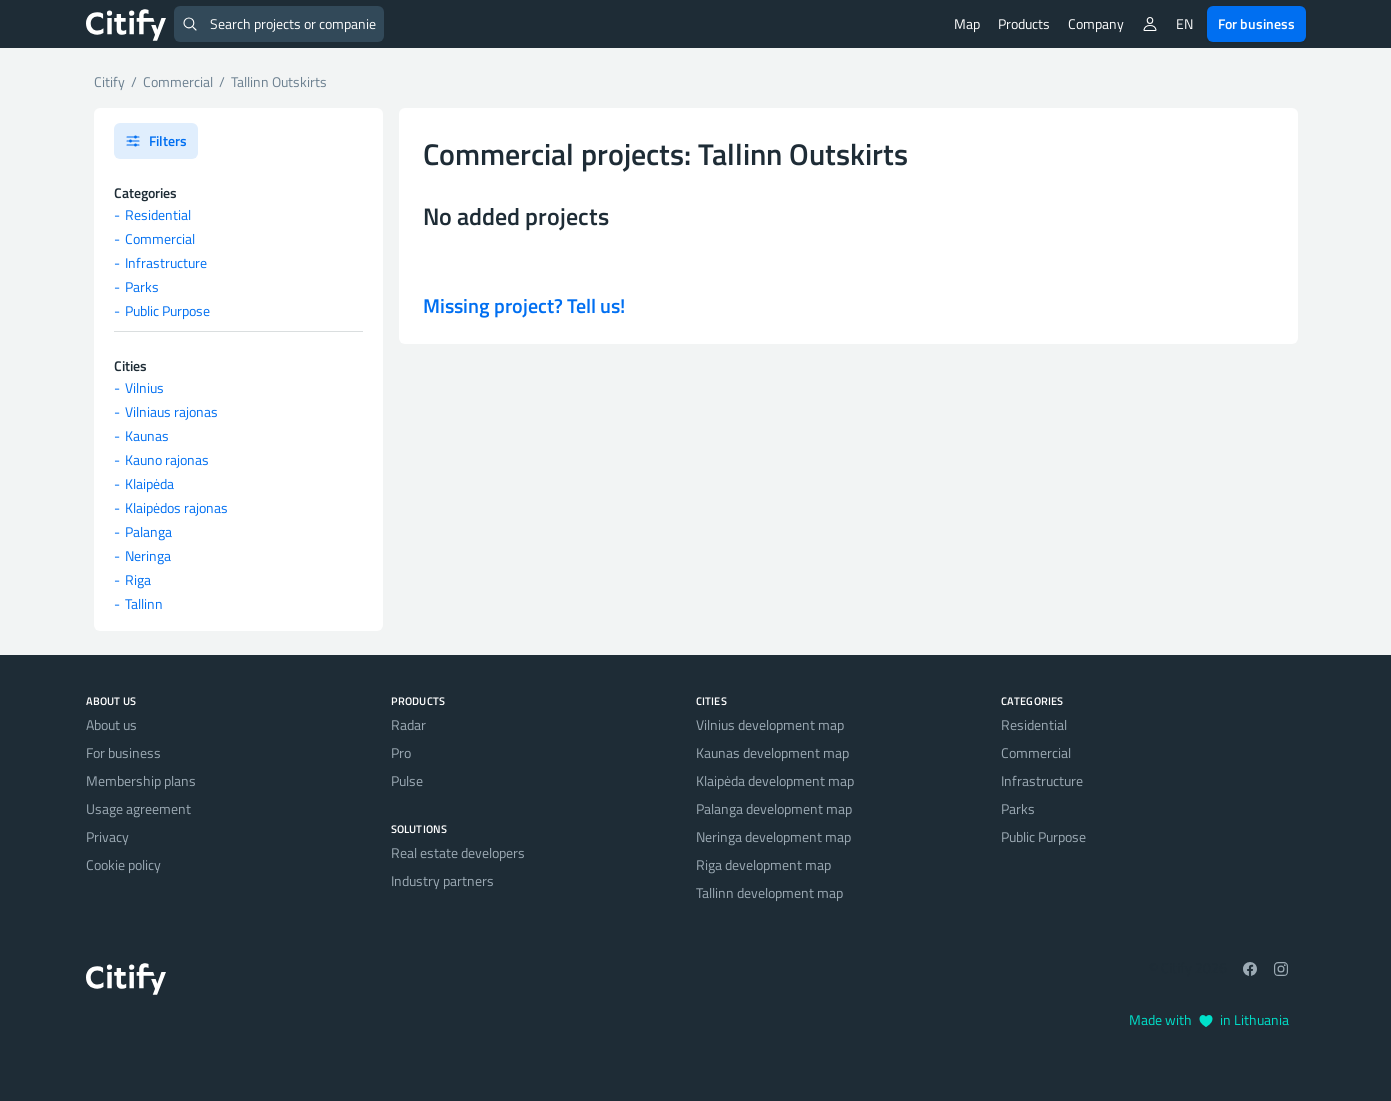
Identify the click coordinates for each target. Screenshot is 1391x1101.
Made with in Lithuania (1209, 1019)
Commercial (160, 238)
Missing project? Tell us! (524, 305)
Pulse (407, 780)
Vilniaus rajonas (171, 411)
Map (967, 23)
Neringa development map (773, 836)
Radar (408, 724)
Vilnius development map (770, 724)
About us (111, 724)
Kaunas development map (772, 752)
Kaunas (147, 435)
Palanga (148, 531)
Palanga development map (774, 808)
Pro (401, 752)
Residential (158, 214)
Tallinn (144, 603)
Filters (156, 140)
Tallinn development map (769, 892)
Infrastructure (166, 262)
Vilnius (144, 387)
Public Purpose (167, 310)
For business (1256, 23)
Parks (142, 286)
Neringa (148, 555)
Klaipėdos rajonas (176, 507)
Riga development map (763, 864)
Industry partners (442, 880)
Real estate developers (458, 852)
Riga (138, 579)
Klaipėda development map (775, 780)
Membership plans (141, 780)
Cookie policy (123, 864)
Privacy (107, 836)
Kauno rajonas (167, 459)
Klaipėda (149, 483)
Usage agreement (138, 808)
